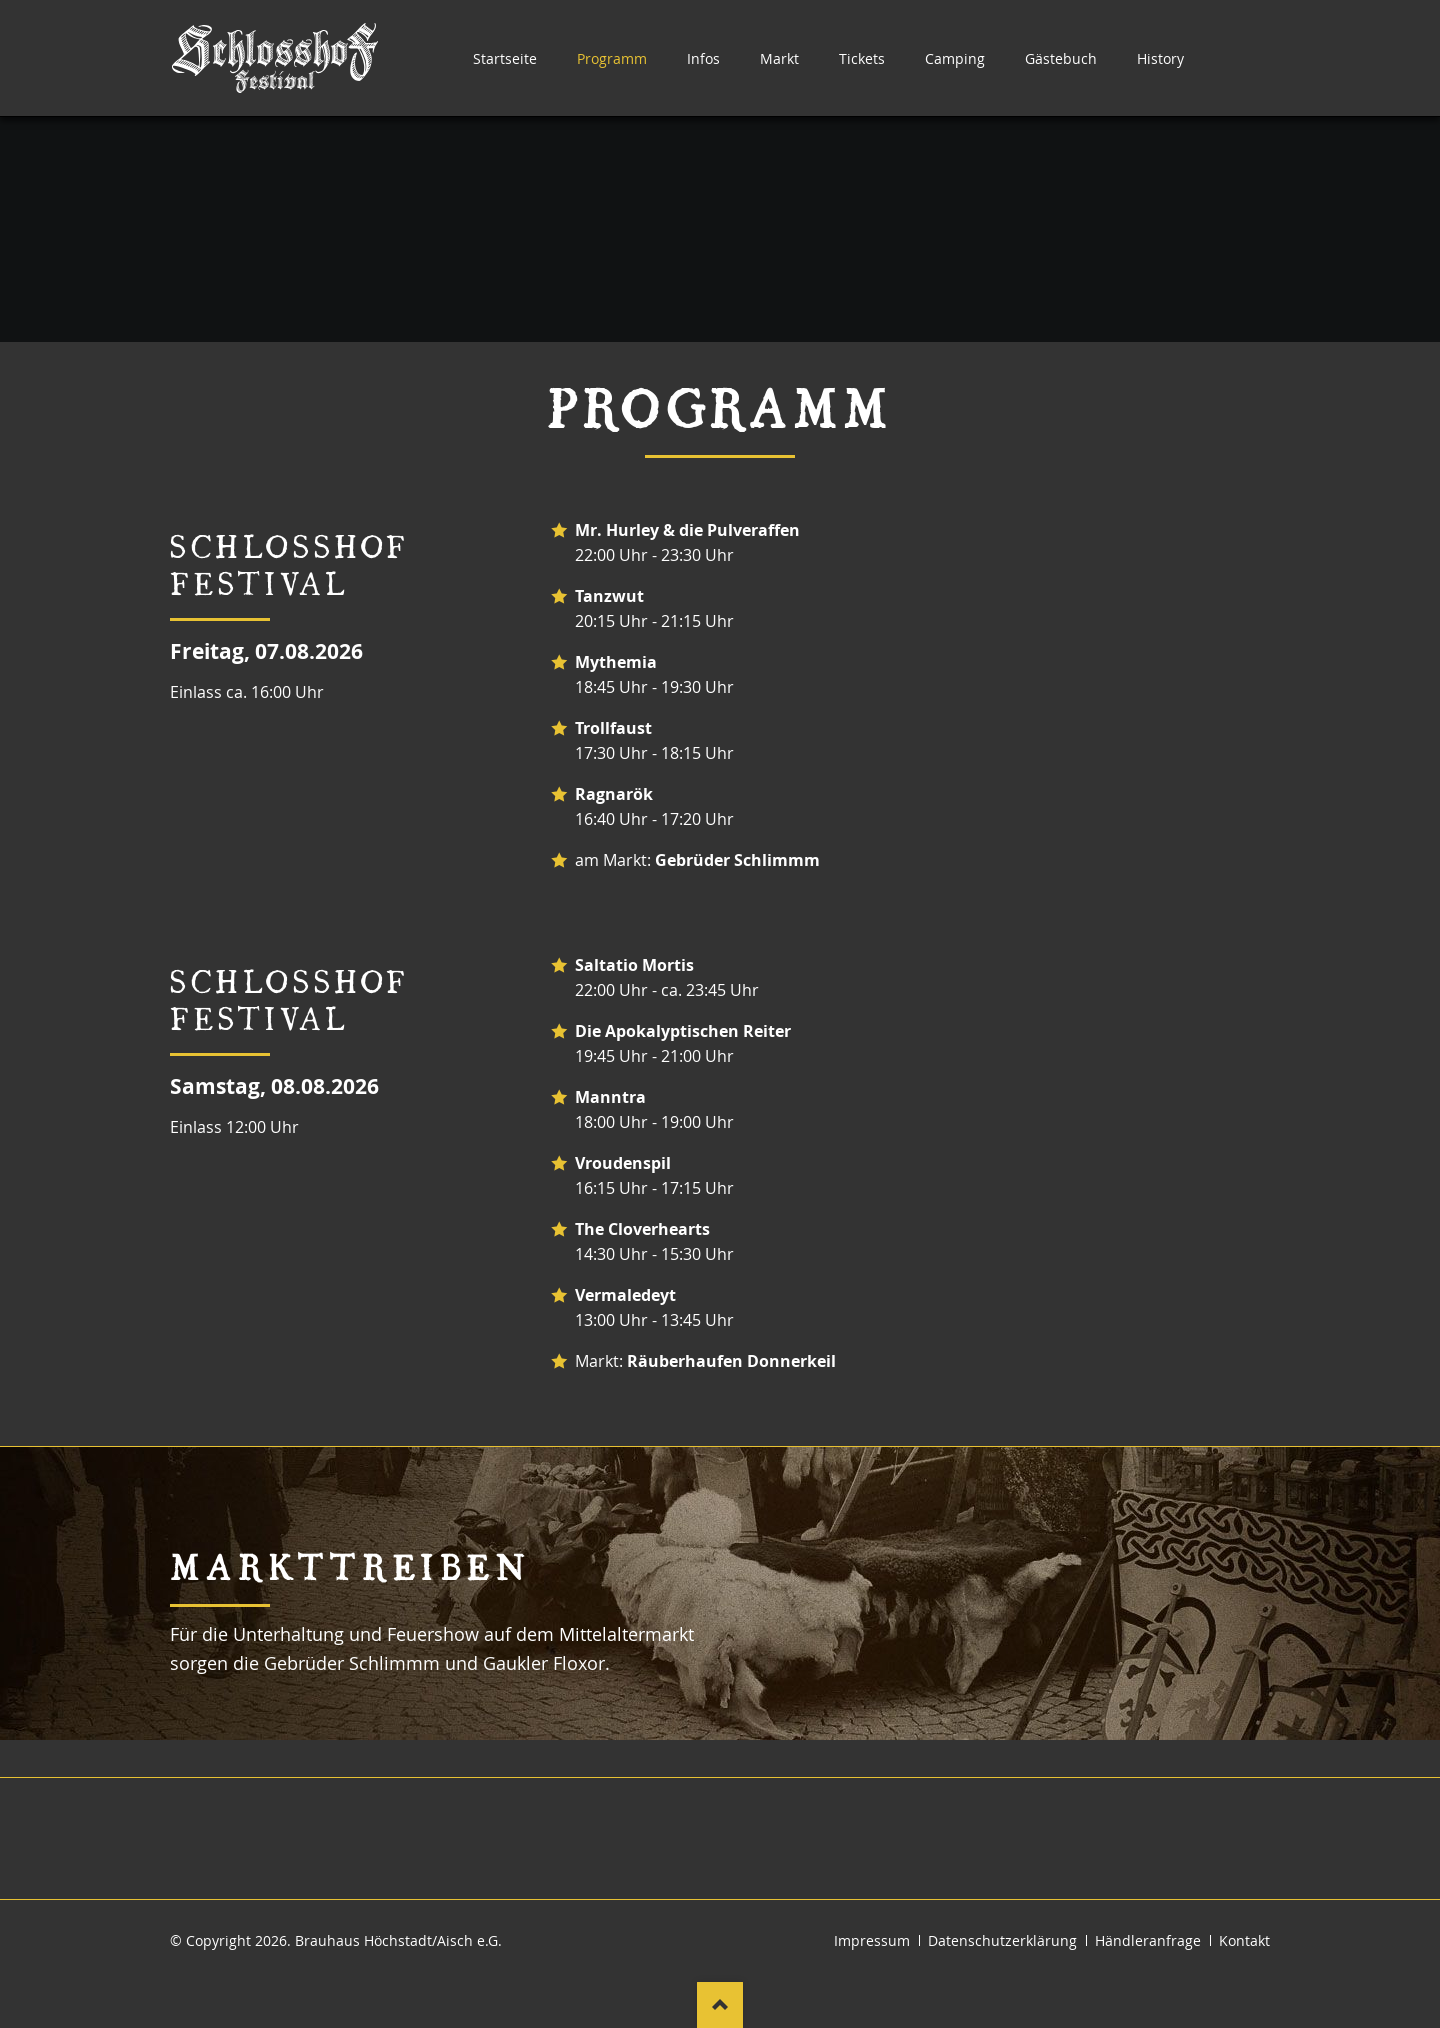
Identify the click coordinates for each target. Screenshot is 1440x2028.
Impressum (872, 1940)
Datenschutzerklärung (1002, 1940)
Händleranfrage (1148, 1940)
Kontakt (1244, 1940)
